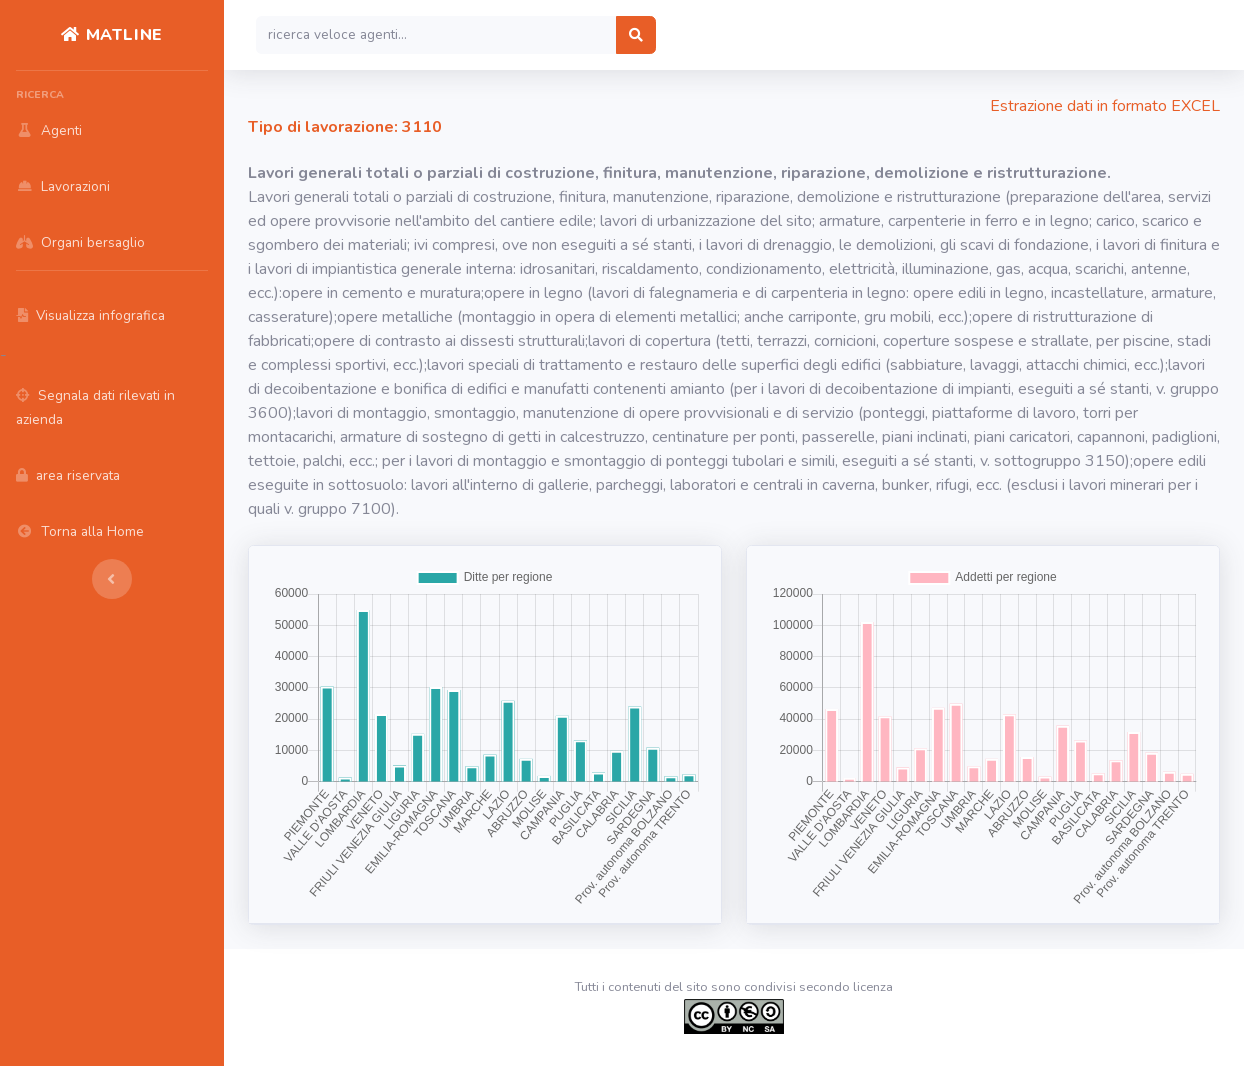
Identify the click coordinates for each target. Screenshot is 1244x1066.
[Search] (436, 35)
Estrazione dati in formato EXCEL (1105, 106)
